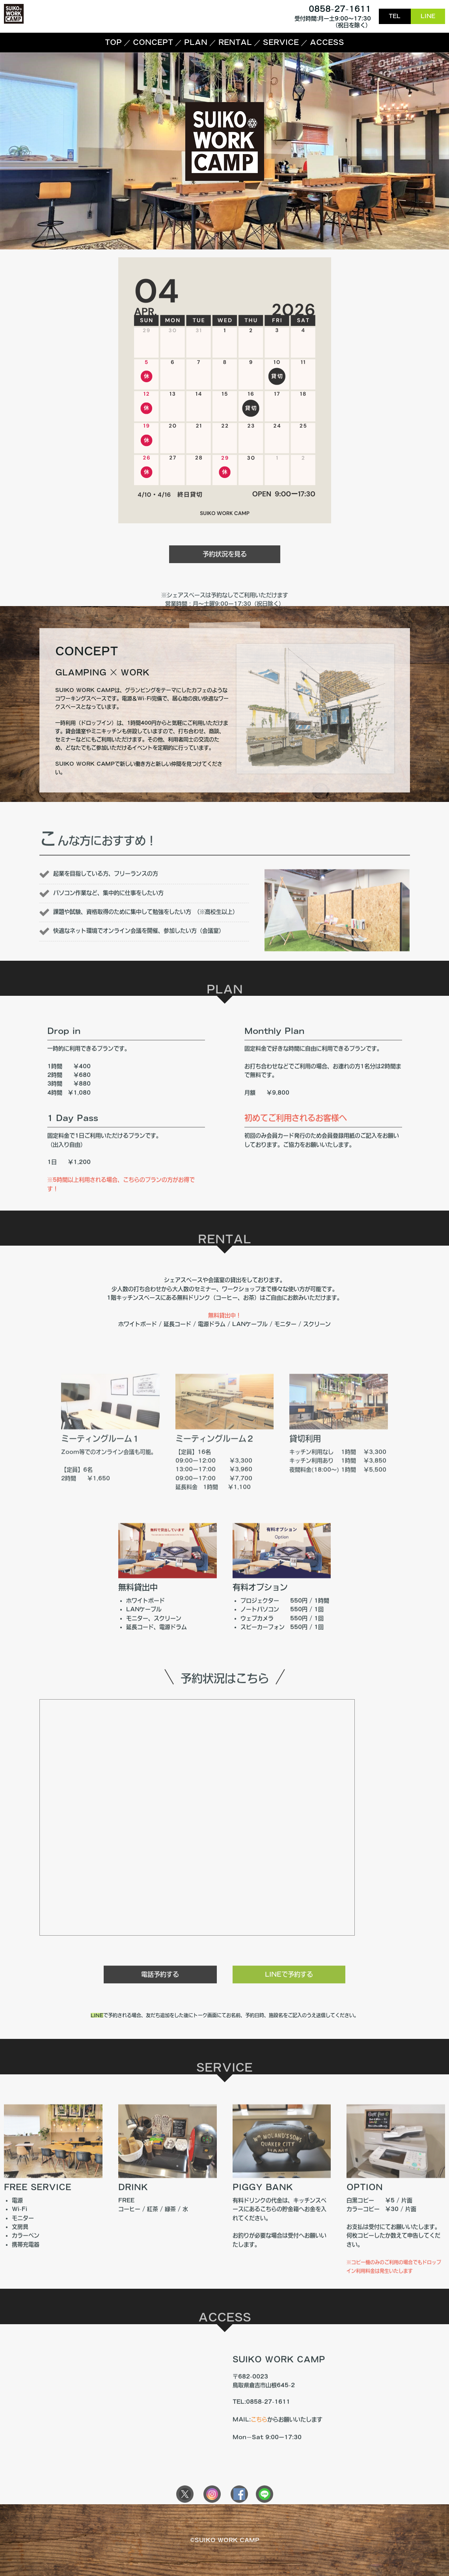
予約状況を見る (225, 585)
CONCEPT (153, 42)
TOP (113, 42)
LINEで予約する (289, 2002)
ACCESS (327, 42)
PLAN (195, 42)
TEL (395, 16)
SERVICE (281, 42)
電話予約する (160, 2002)
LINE (428, 16)
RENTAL (235, 42)
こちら (259, 2451)
